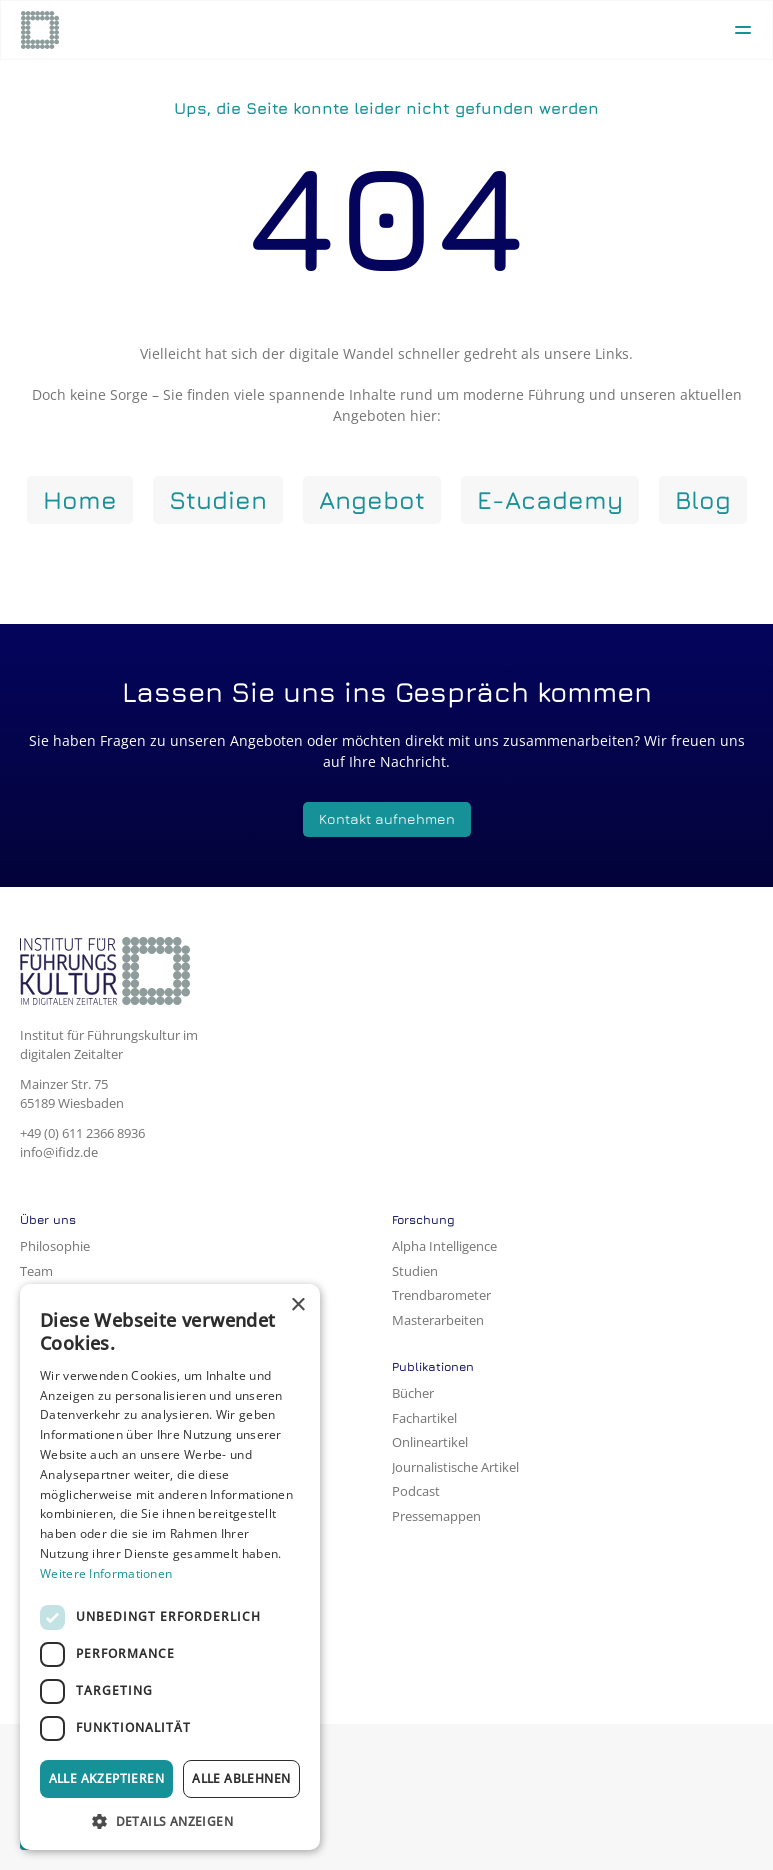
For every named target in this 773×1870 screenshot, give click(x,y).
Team (36, 1271)
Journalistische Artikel (455, 1467)
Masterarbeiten (438, 1320)
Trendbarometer (441, 1295)
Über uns (48, 1219)
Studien (415, 1271)
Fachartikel (424, 1418)
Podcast (416, 1491)
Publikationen (433, 1366)
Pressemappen (436, 1516)
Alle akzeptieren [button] (106, 1778)
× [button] (297, 1305)
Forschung (423, 1219)
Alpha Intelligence (444, 1246)
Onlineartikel (430, 1442)
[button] (170, 1820)
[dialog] (170, 1567)
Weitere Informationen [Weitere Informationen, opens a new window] (106, 1573)
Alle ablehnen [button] (241, 1778)
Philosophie (55, 1246)
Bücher (413, 1393)
